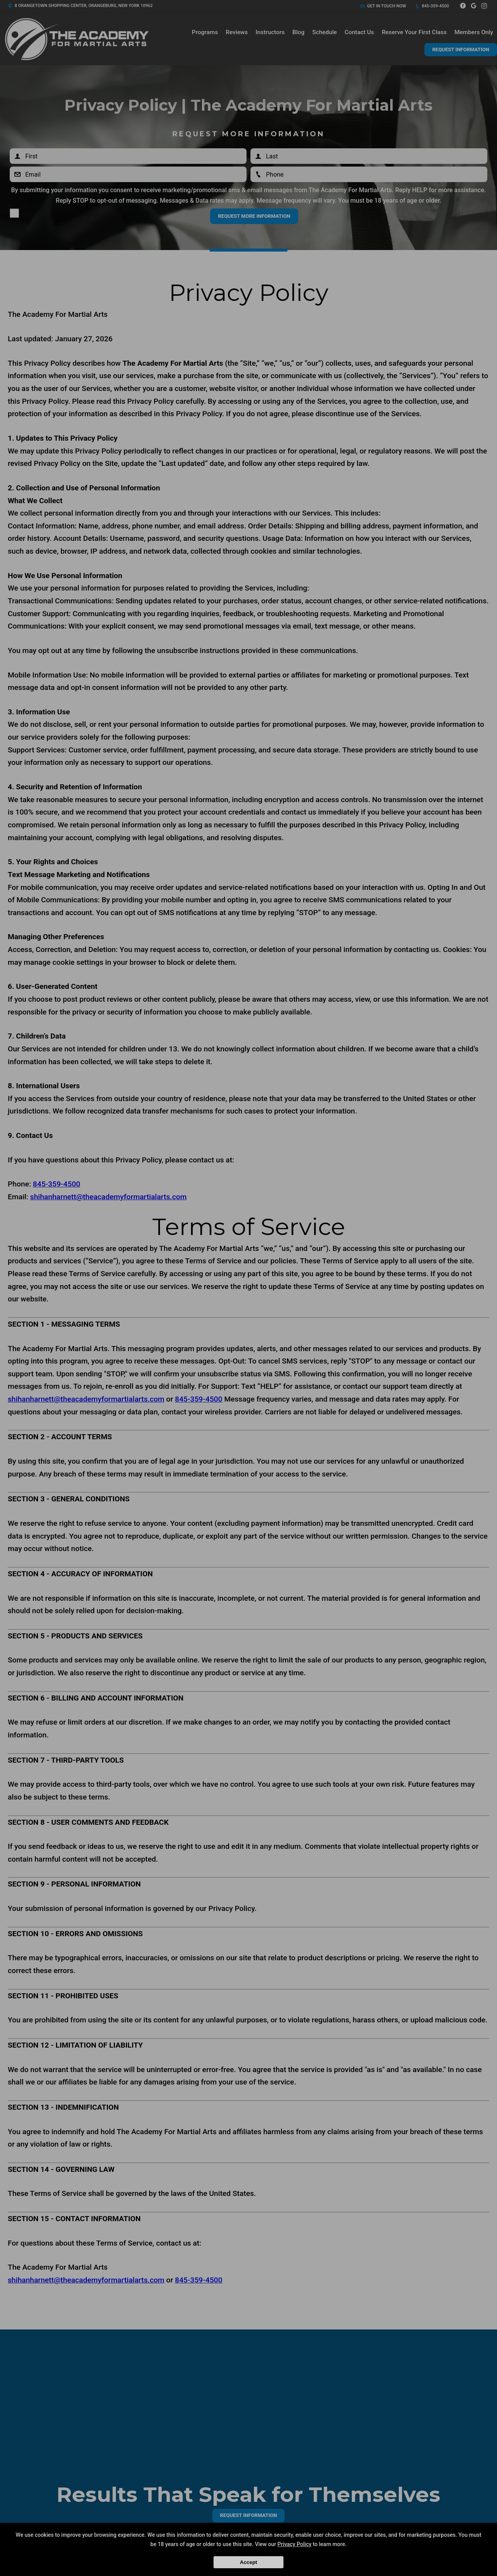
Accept (248, 2562)
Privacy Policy (295, 2544)
